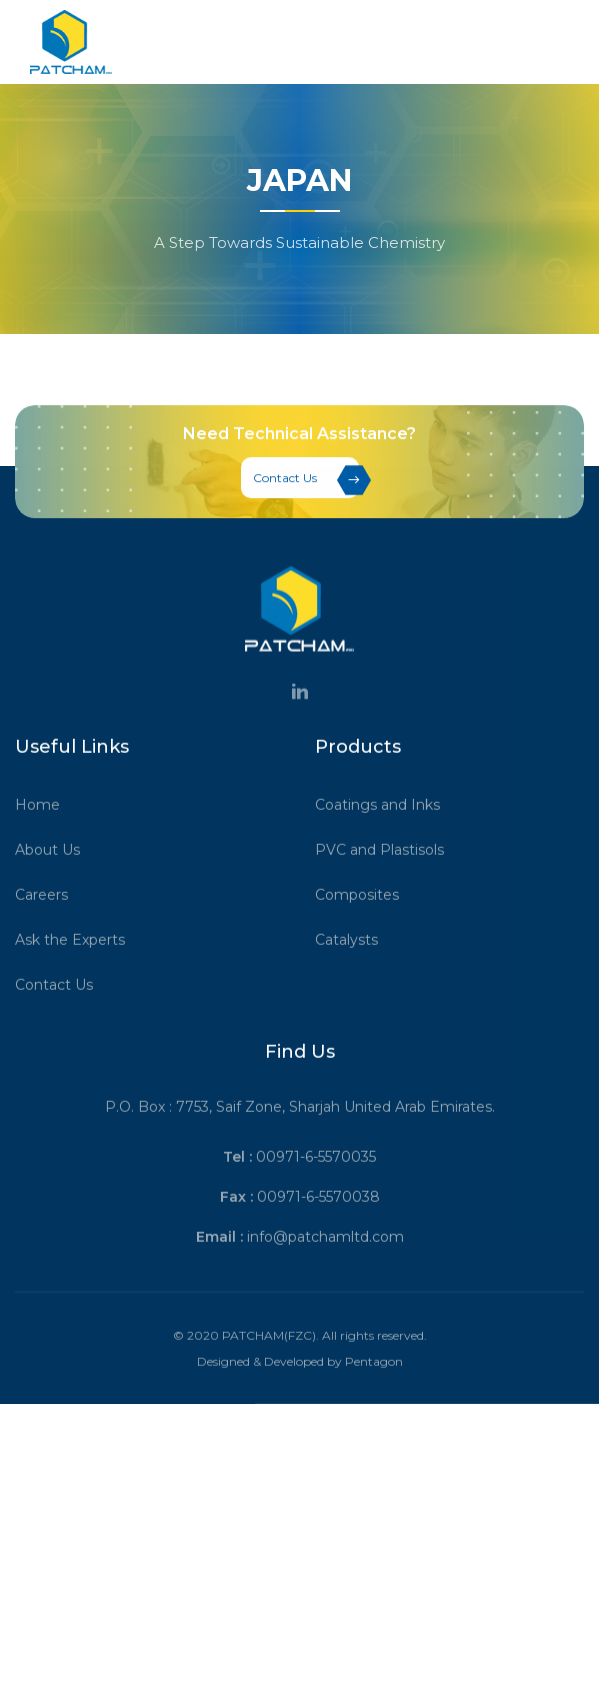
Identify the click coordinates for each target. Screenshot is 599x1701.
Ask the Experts (77, 975)
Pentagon (374, 1396)
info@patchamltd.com (325, 1272)
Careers (48, 930)
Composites (364, 930)
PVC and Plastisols (386, 885)
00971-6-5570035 (316, 1192)
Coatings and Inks (384, 840)
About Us (54, 885)
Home (44, 840)
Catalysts (353, 975)
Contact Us (306, 485)
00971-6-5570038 (318, 1232)
